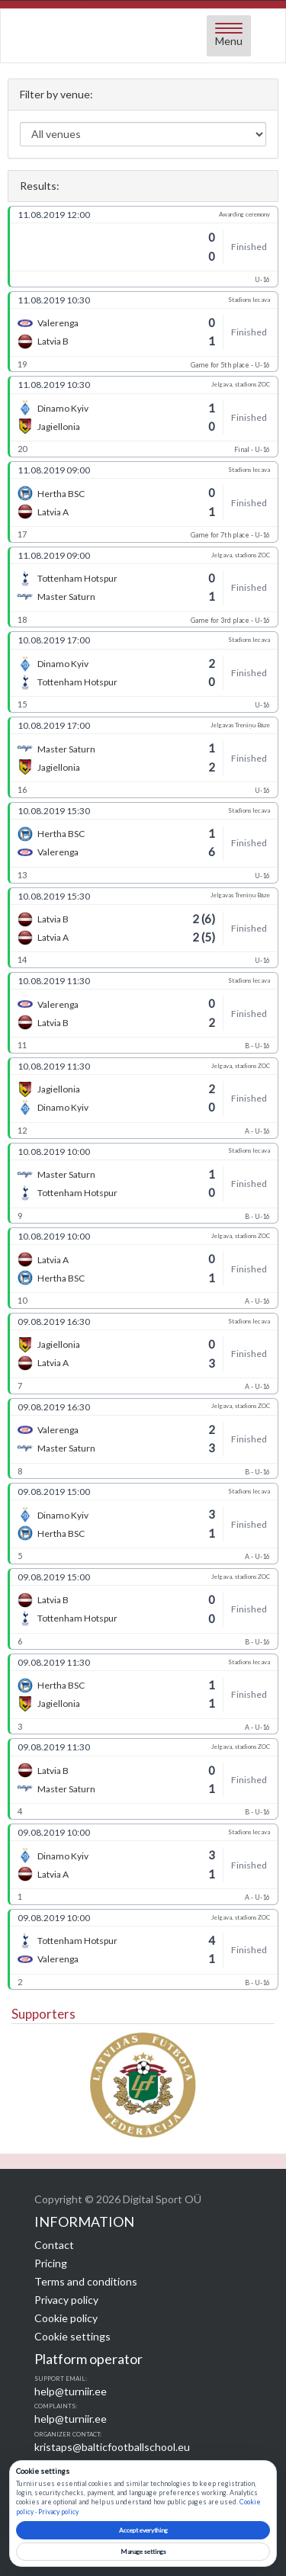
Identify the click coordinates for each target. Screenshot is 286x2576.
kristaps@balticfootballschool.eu (112, 2446)
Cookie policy (66, 2317)
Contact (54, 2244)
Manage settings (143, 2551)
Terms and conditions (85, 2281)
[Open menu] (229, 35)
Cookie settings (72, 2336)
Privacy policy (66, 2299)
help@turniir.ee (70, 2391)
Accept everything (143, 2530)
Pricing (50, 2263)
